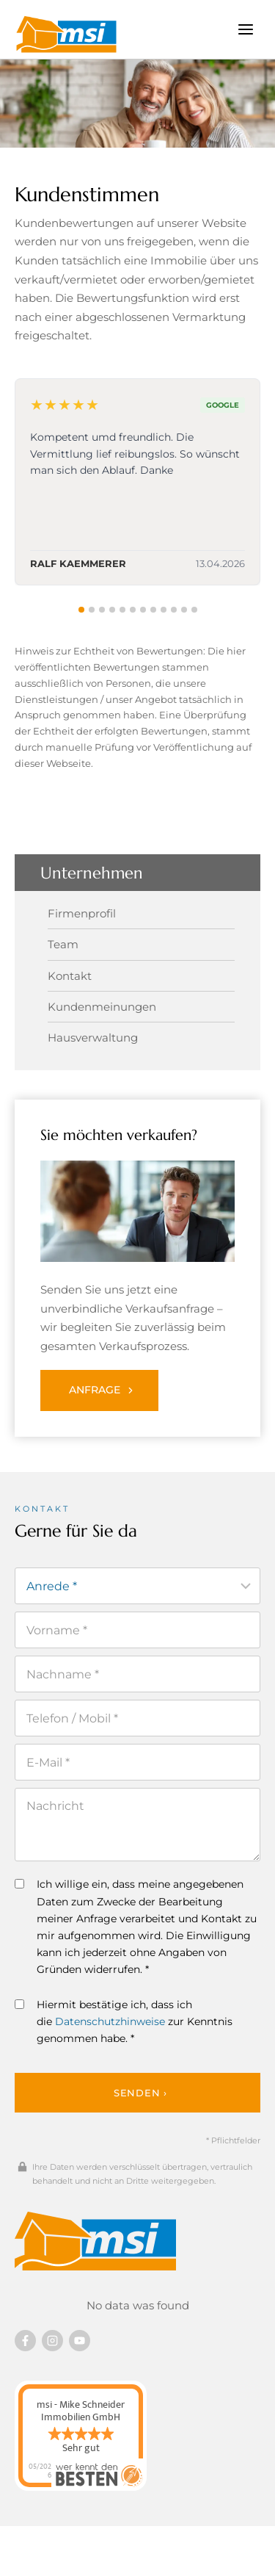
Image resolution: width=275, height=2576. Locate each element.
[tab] (81, 610)
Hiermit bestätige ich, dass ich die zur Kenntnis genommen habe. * (123, 2021)
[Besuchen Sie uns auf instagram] (52, 2340)
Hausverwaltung (93, 1037)
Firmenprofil (82, 913)
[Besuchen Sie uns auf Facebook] (25, 2340)
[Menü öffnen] (245, 29)
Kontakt (70, 976)
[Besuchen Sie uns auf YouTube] (79, 2340)
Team (63, 944)
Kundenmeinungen (102, 1006)
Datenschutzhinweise (110, 2021)
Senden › (140, 2093)
